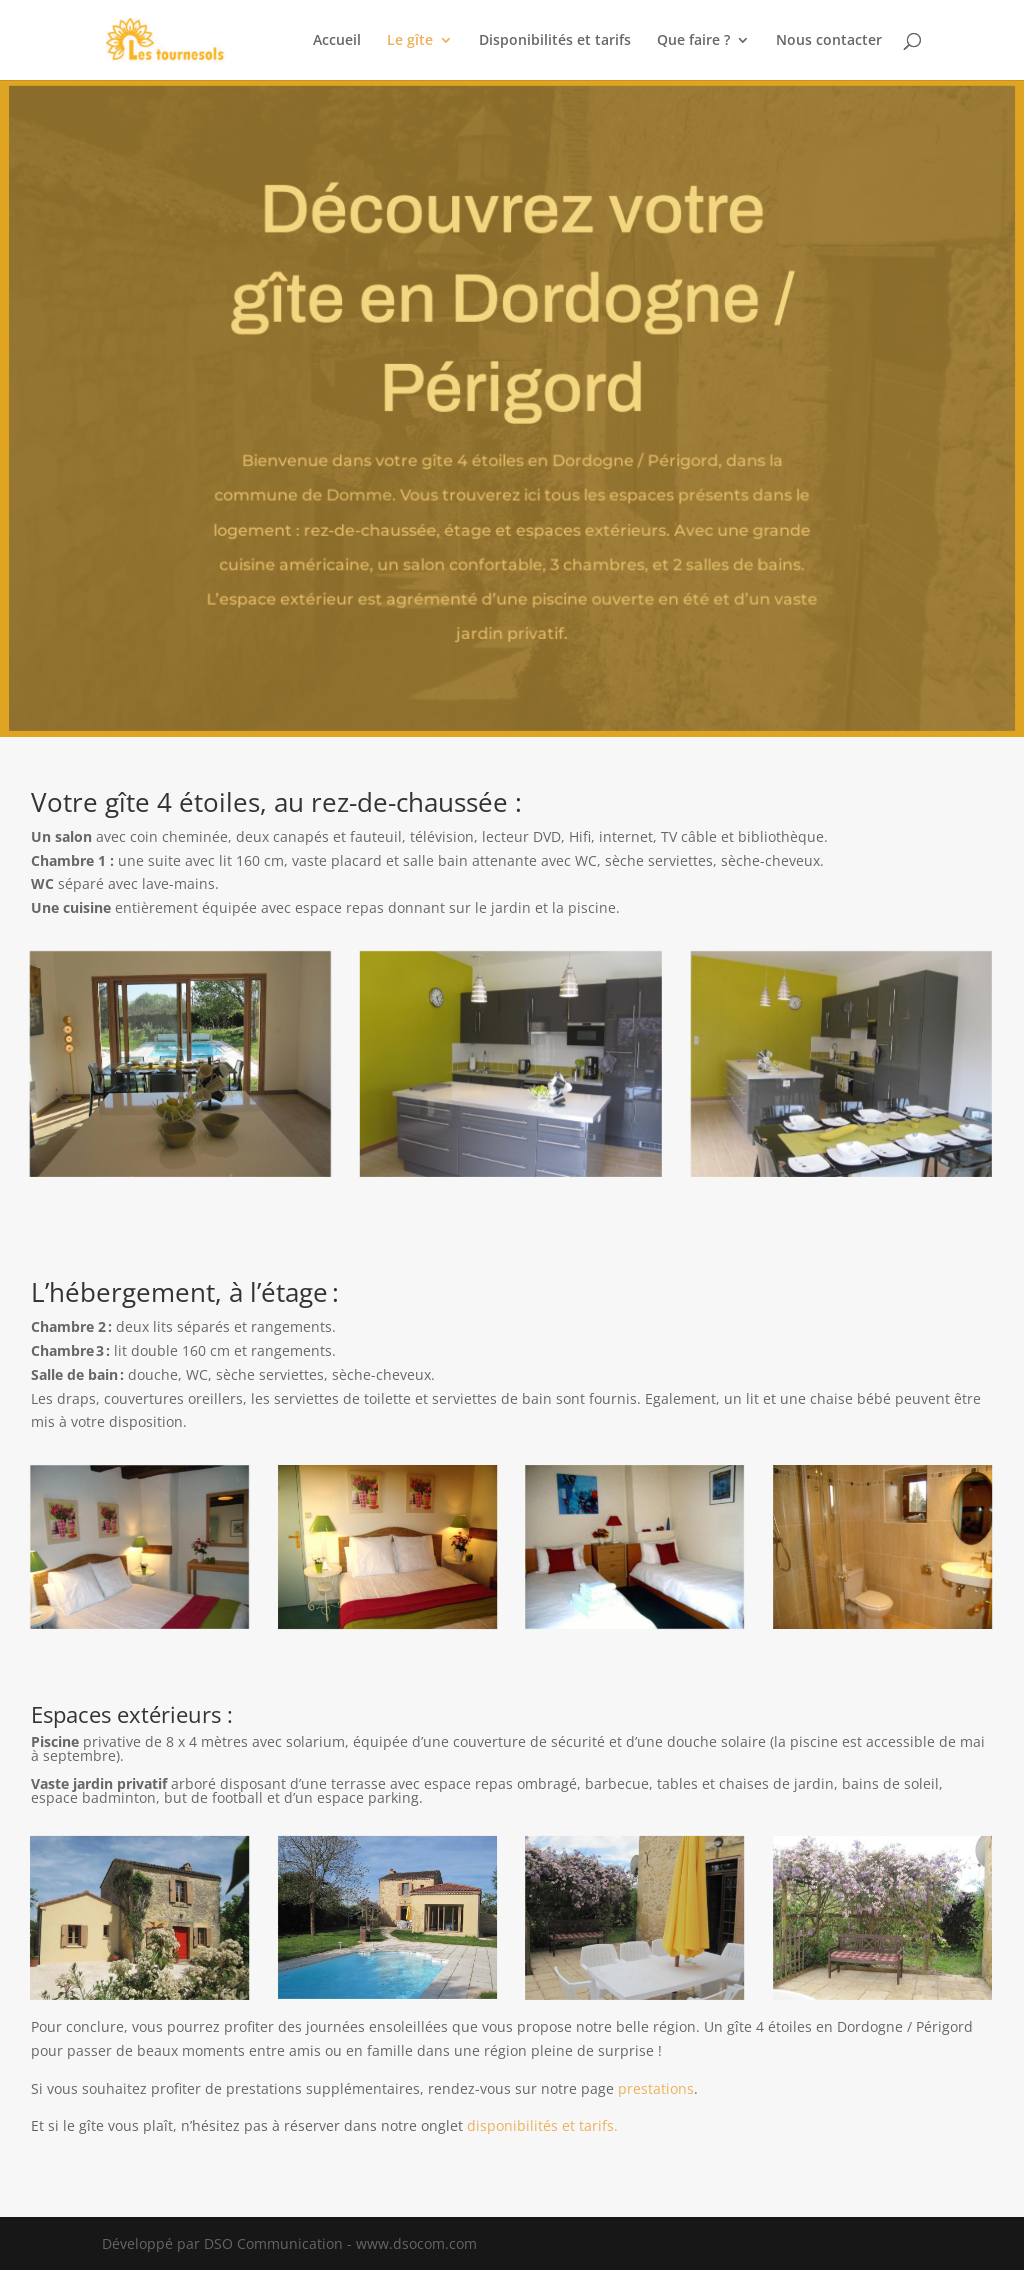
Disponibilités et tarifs (555, 41)
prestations (656, 2088)
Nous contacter (829, 41)
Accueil (337, 41)
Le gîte (410, 41)
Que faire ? (693, 41)
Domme (360, 494)
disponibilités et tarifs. (542, 2125)
